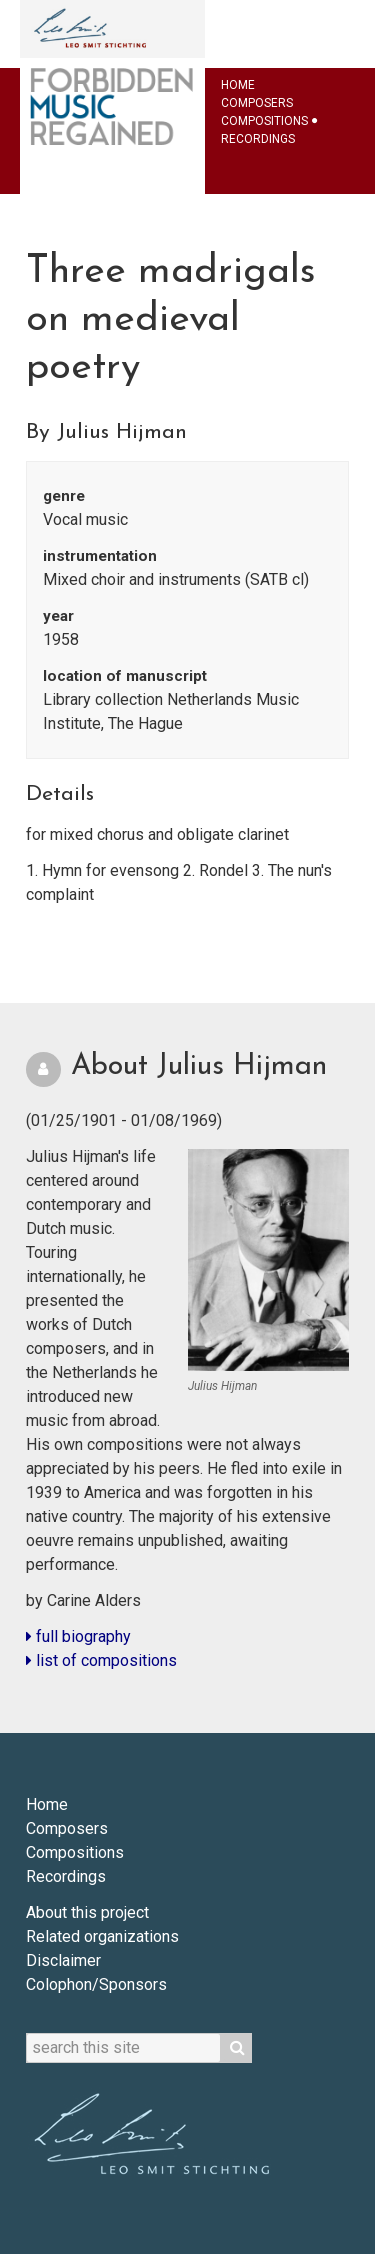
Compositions (264, 121)
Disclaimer (63, 1960)
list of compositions (101, 1660)
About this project (87, 1912)
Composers (257, 103)
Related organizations (102, 1936)
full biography (78, 1636)
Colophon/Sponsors (96, 1984)
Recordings (258, 139)
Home (238, 85)
